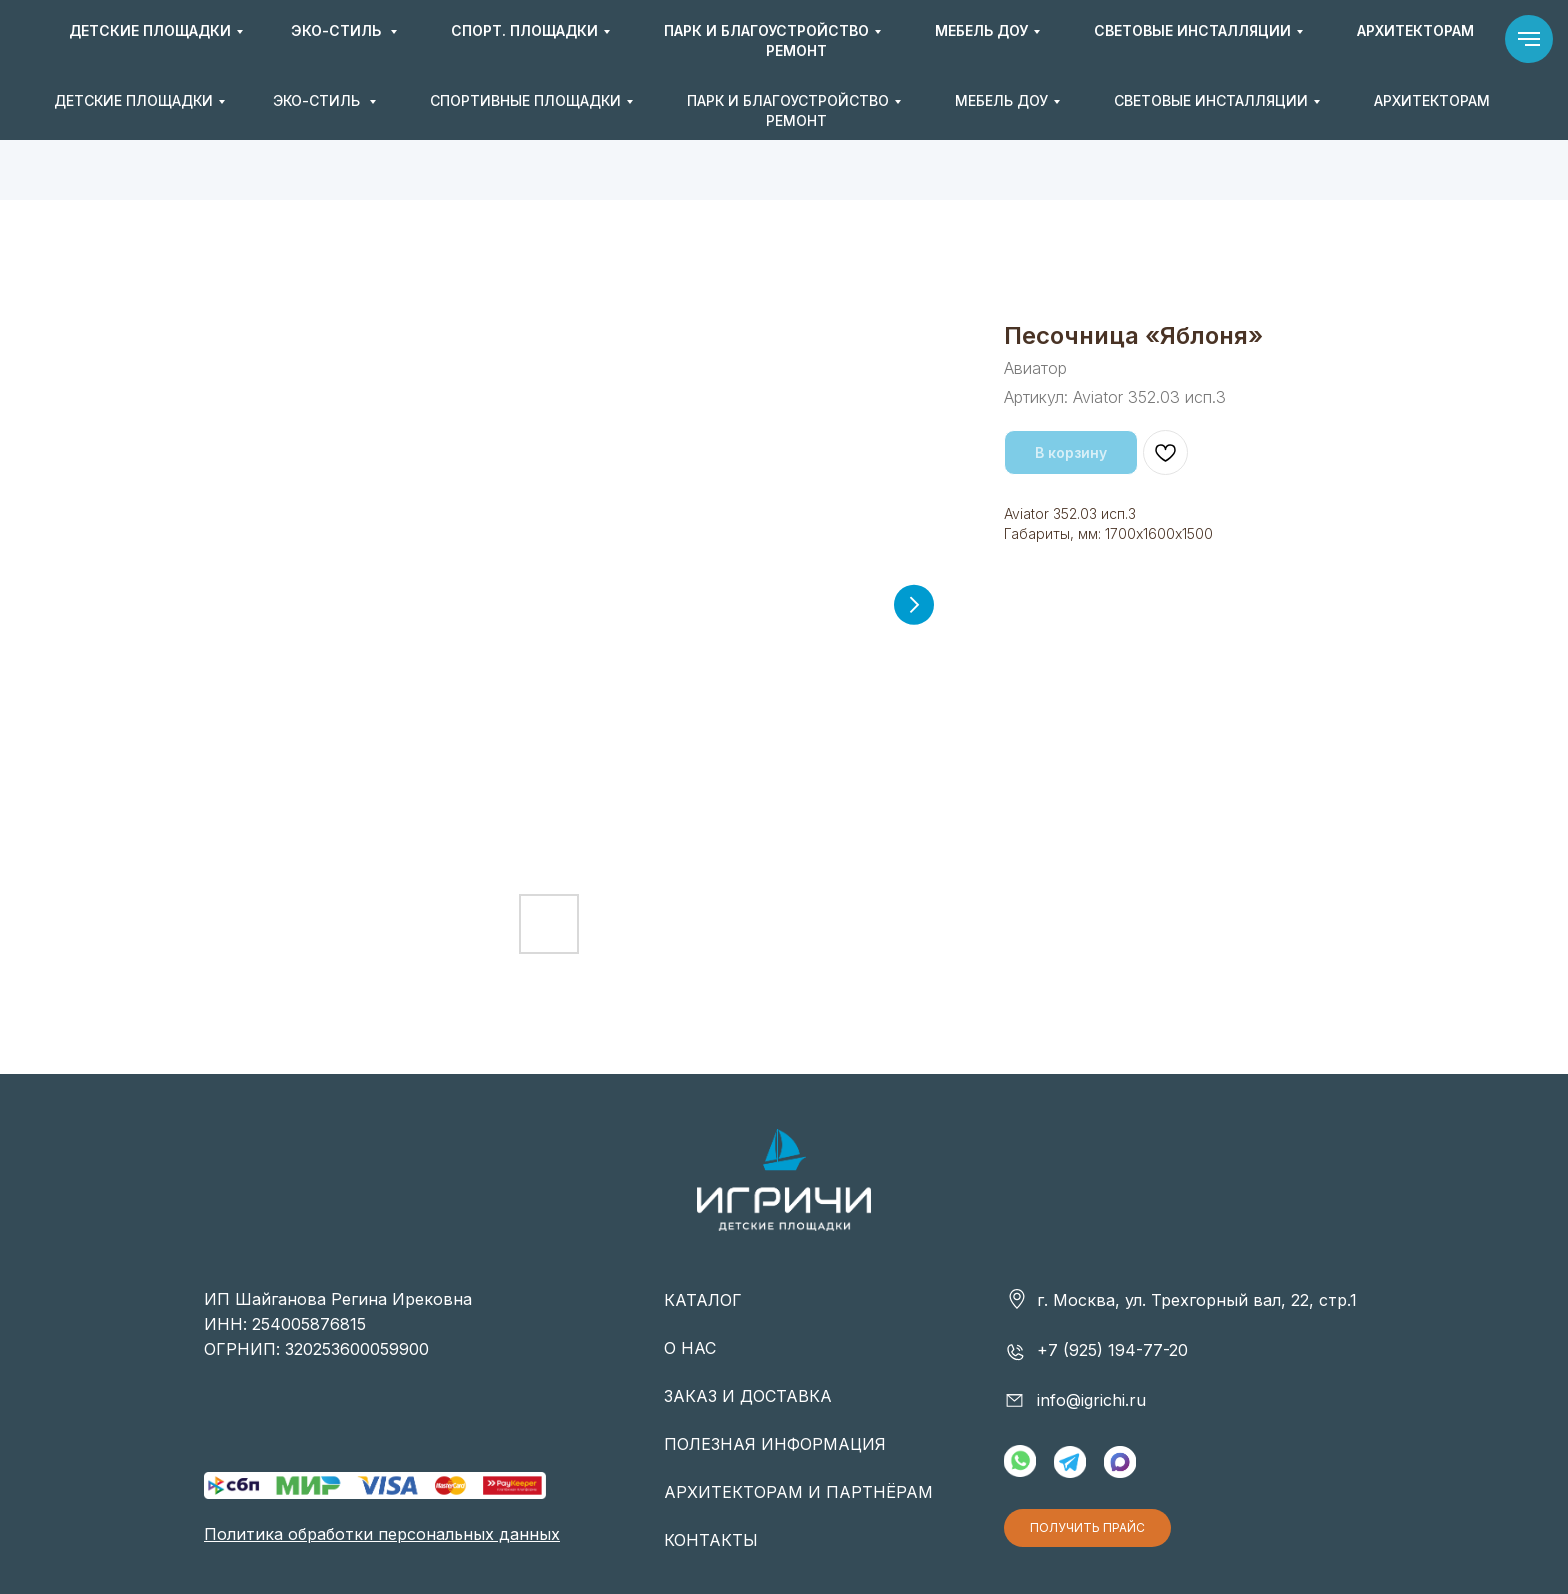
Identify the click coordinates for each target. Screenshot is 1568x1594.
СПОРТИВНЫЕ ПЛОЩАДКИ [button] (525, 100)
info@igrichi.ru (1183, 39)
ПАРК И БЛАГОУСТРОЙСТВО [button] (788, 100)
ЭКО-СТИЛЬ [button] (318, 100)
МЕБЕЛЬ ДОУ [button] (1001, 100)
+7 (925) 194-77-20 (984, 39)
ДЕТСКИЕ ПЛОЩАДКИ (133, 100)
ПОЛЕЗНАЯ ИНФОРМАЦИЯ (775, 1444)
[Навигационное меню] (1529, 39)
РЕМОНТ (796, 120)
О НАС (690, 1348)
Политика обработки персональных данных (382, 1534)
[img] (784, 40)
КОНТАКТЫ (711, 1540)
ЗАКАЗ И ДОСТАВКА (748, 1396)
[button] (1318, 41)
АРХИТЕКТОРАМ (1432, 100)
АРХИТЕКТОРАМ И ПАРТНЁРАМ (798, 1492)
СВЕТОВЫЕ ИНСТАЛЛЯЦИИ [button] (1211, 100)
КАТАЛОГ (703, 1300)
